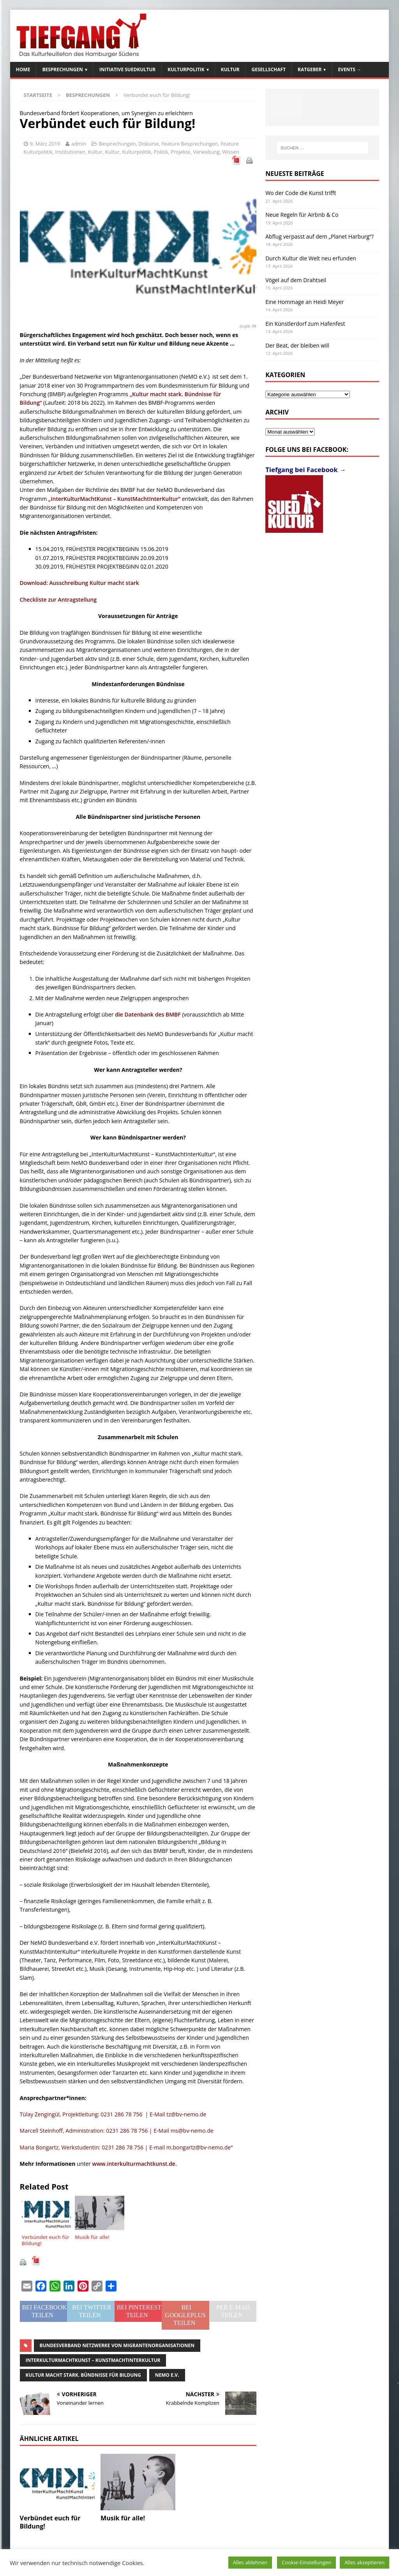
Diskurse (148, 143)
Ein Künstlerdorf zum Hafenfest (305, 323)
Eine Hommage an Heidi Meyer (304, 302)
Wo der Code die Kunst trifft (300, 193)
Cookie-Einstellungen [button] (306, 2562)
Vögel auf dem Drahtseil (295, 280)
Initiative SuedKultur (127, 69)
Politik (161, 151)
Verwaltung (206, 151)
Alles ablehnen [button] (250, 2562)
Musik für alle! (123, 2518)
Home (23, 69)
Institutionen (70, 151)
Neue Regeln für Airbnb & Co (301, 214)
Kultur (230, 69)
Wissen (230, 151)
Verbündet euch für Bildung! (50, 2522)
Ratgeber (309, 69)
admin (78, 143)
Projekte (180, 151)
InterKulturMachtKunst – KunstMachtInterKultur (93, 2360)
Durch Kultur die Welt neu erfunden (310, 258)
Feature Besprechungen (189, 143)
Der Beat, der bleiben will (297, 345)
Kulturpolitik (186, 69)
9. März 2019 (45, 143)
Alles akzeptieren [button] (364, 2562)
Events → (349, 69)
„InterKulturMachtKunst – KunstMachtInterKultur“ (114, 498)
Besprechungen (62, 69)
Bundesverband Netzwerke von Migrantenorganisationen (117, 2345)
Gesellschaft (269, 69)
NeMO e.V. (167, 2375)
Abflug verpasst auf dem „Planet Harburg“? (319, 236)
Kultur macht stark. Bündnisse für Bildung (83, 2375)
